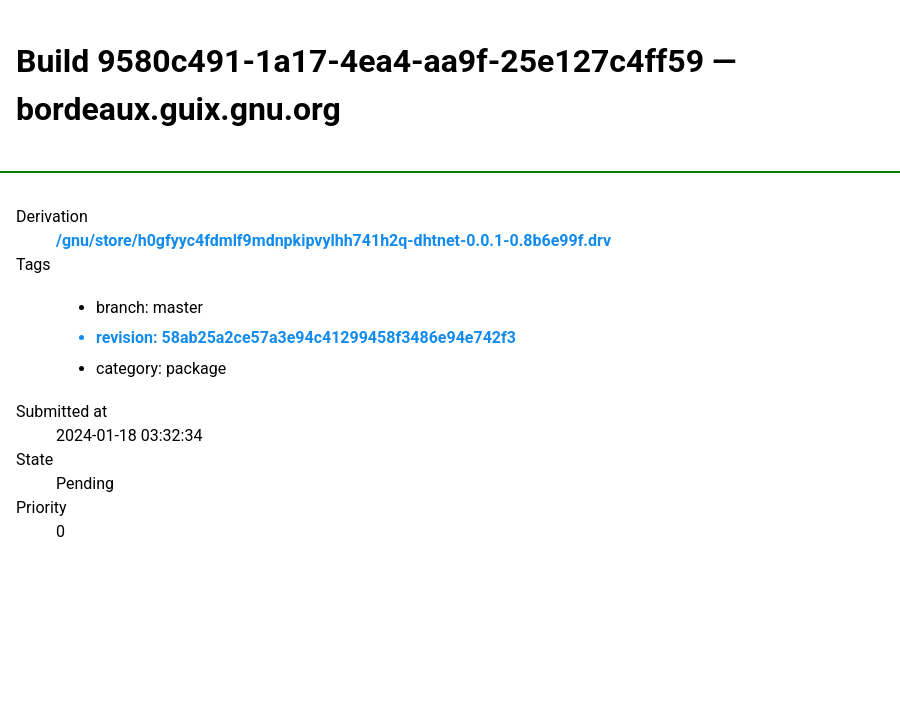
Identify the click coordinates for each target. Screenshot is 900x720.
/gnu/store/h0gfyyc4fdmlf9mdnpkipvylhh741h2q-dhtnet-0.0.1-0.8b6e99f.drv (333, 240)
